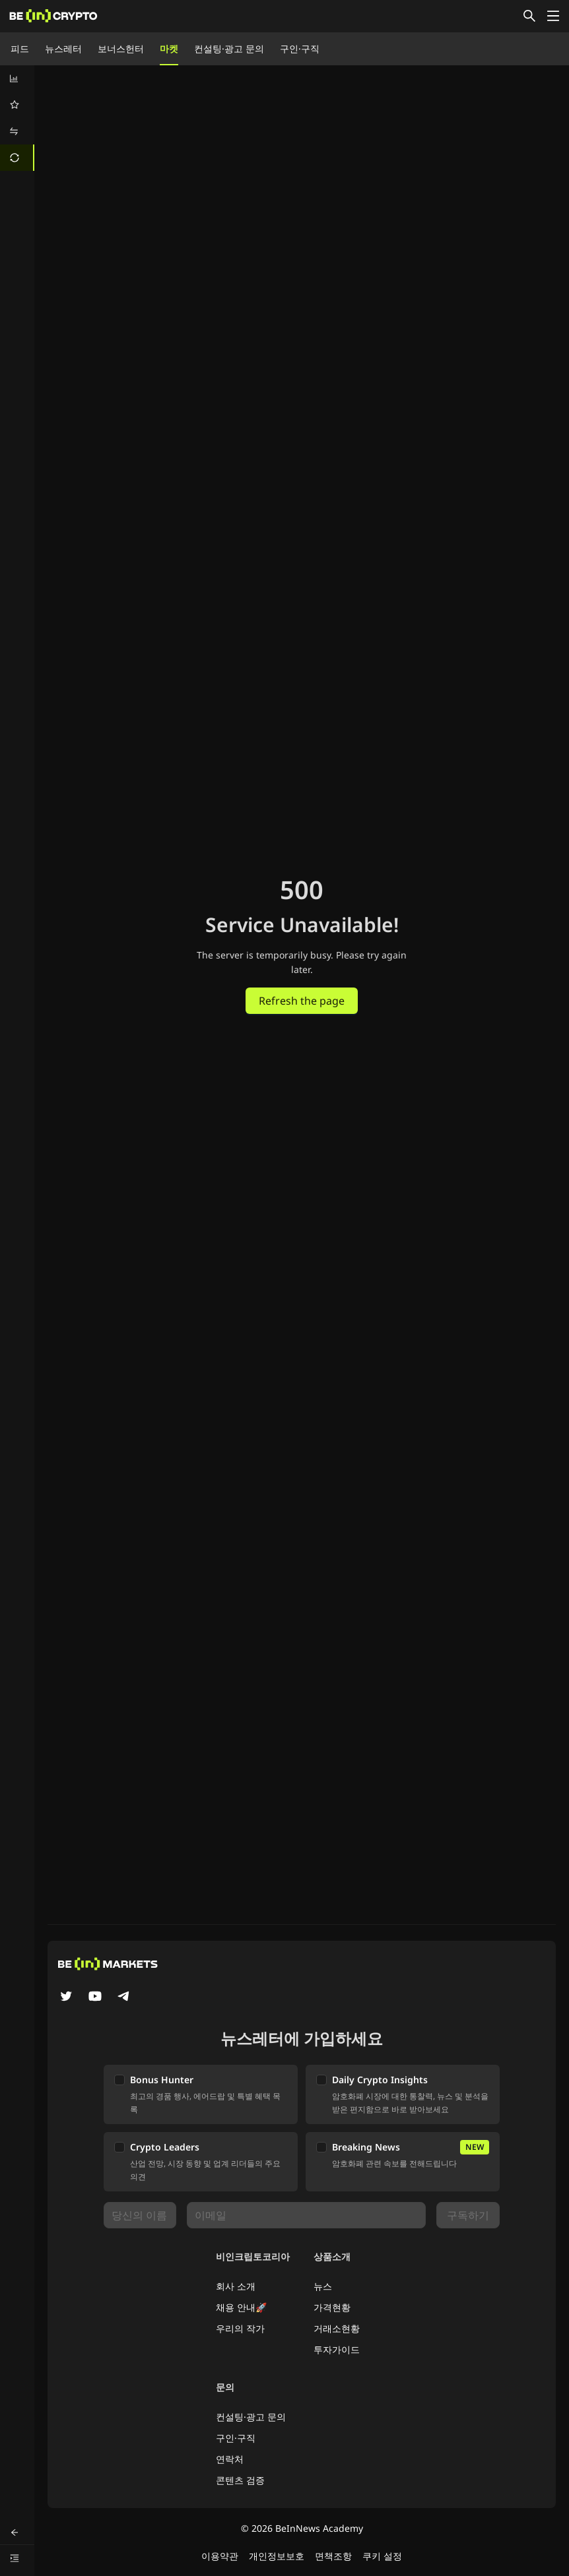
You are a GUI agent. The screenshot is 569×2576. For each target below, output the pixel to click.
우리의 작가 (240, 2328)
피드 (20, 48)
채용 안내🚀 (241, 2307)
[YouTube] (95, 1997)
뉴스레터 (63, 48)
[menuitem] (17, 78)
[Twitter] (66, 1997)
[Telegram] (124, 1997)
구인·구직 (299, 48)
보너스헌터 (121, 48)
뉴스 (323, 2286)
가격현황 (332, 2307)
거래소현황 (337, 2328)
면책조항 (333, 2556)
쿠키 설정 (382, 2556)
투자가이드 (337, 2349)
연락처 (230, 2459)
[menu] (17, 118)
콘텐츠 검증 (240, 2480)
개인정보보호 (276, 2556)
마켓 (169, 48)
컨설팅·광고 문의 (229, 48)
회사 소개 (235, 2286)
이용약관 (219, 2556)
